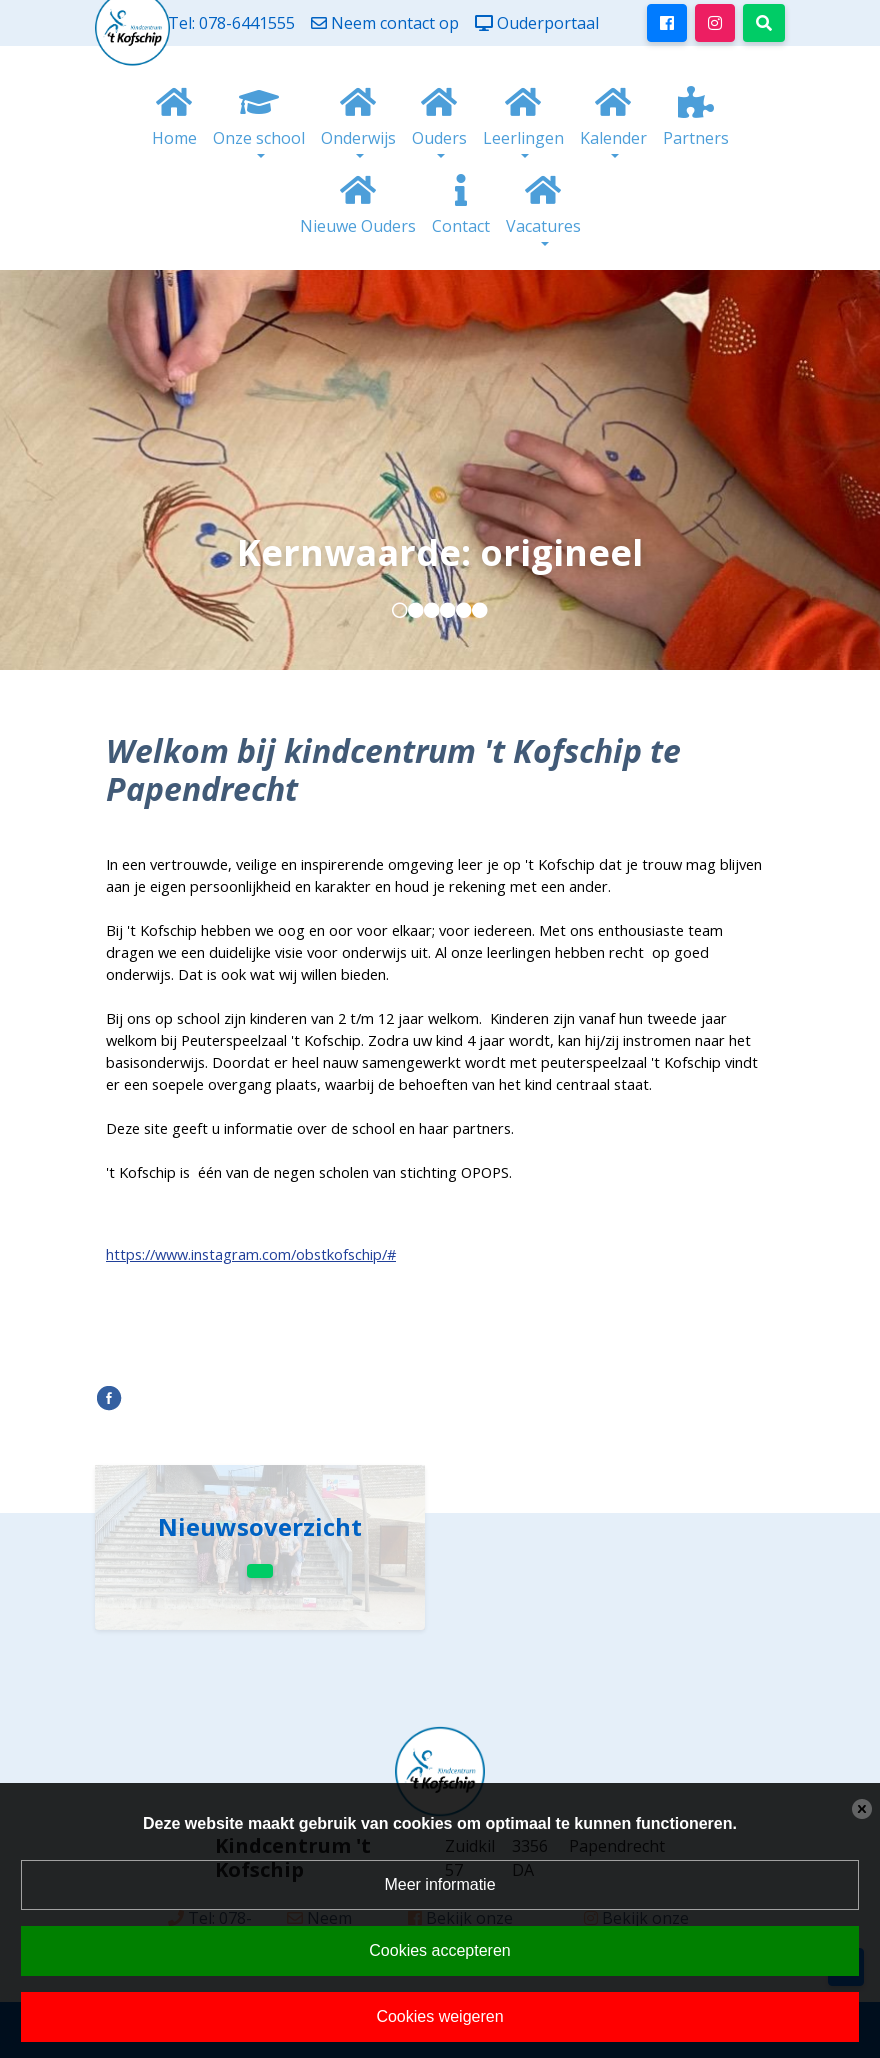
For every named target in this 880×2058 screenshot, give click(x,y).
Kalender (613, 138)
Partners (696, 138)
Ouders (439, 138)
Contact (461, 226)
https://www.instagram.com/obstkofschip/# (251, 1254)
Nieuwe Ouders (358, 226)
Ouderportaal (548, 23)
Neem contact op (395, 23)
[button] (400, 610)
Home (174, 138)
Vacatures (543, 226)
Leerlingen (523, 138)
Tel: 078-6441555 (231, 23)
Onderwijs (358, 138)
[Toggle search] (764, 23)
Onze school (259, 138)
